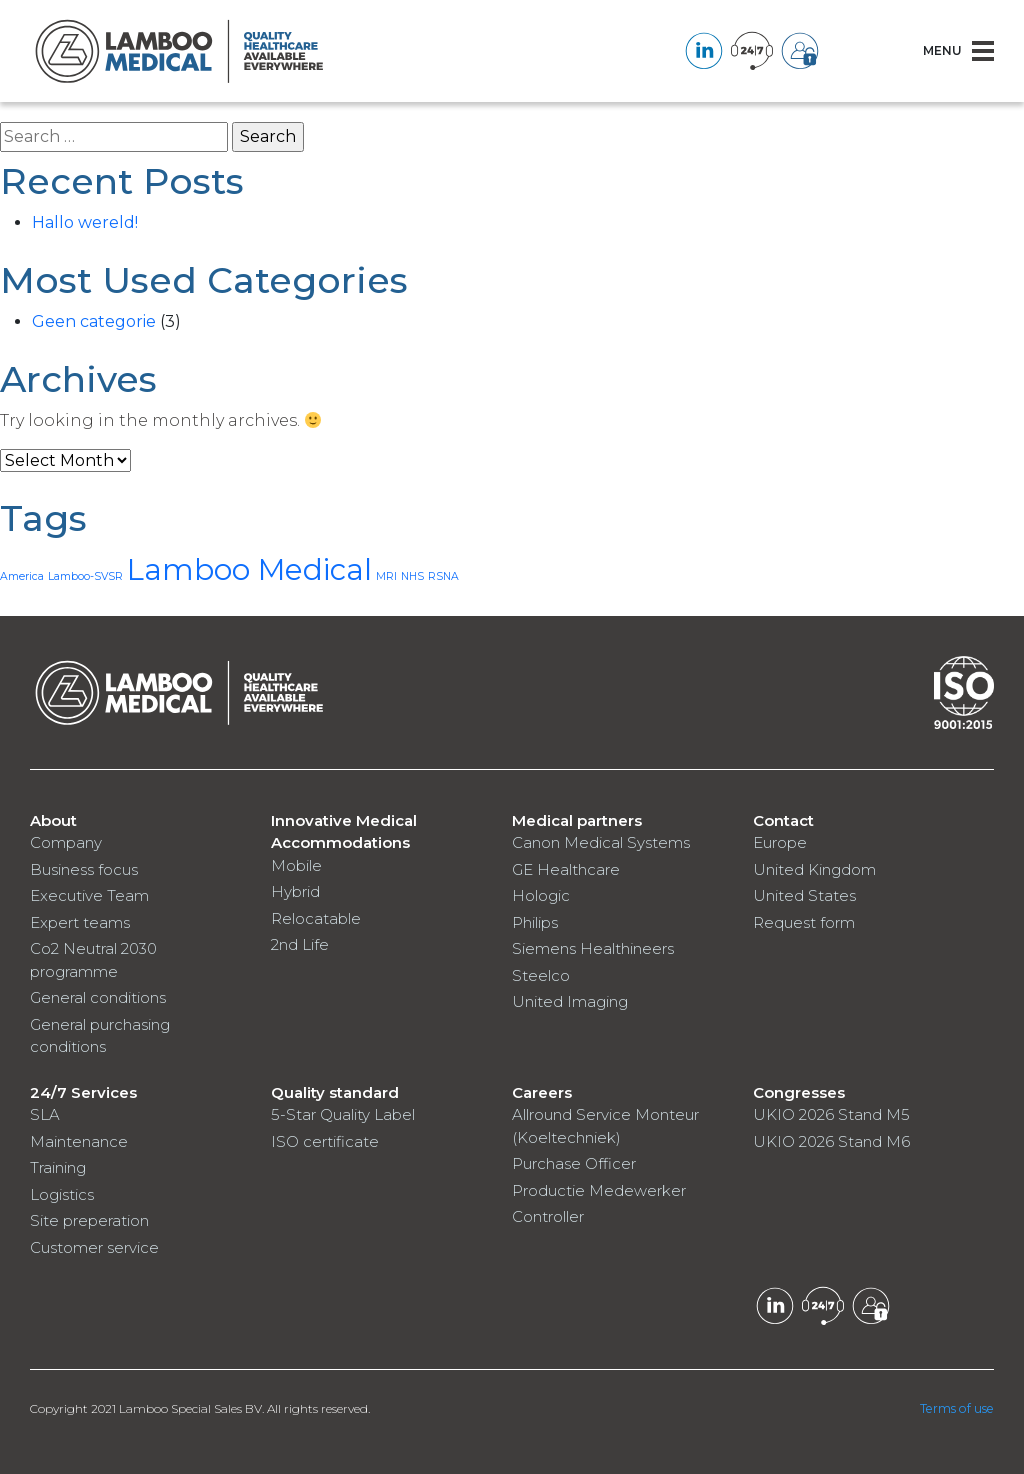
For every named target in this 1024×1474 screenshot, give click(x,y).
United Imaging (570, 1001)
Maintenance (79, 1141)
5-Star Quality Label (343, 1114)
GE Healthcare (566, 869)
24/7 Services (83, 1092)
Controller (548, 1216)
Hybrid (295, 891)
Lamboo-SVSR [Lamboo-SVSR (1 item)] (85, 576)
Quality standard (335, 1092)
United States (804, 895)
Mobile (296, 865)
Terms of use (958, 1408)
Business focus (84, 869)
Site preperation (89, 1220)
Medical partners (577, 820)
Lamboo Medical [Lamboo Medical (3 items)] (249, 569)
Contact (783, 820)
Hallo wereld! (85, 222)
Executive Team (89, 895)
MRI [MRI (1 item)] (386, 576)
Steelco (541, 975)
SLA (45, 1114)
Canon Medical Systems (601, 842)
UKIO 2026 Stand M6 (831, 1141)
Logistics (62, 1194)
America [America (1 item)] (22, 576)
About (53, 820)
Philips (535, 922)
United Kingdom (814, 869)
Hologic (541, 895)
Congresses (799, 1092)
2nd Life (300, 944)
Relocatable (316, 918)
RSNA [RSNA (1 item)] (443, 576)
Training (58, 1167)
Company (66, 842)
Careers (542, 1092)
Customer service (94, 1247)
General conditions (98, 997)
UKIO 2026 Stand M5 (831, 1114)
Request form (804, 922)
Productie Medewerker (599, 1190)
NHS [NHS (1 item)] (412, 576)
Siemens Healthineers (593, 948)
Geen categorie (94, 321)
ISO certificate (325, 1141)
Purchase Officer (574, 1163)
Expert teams (80, 922)
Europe (780, 842)
